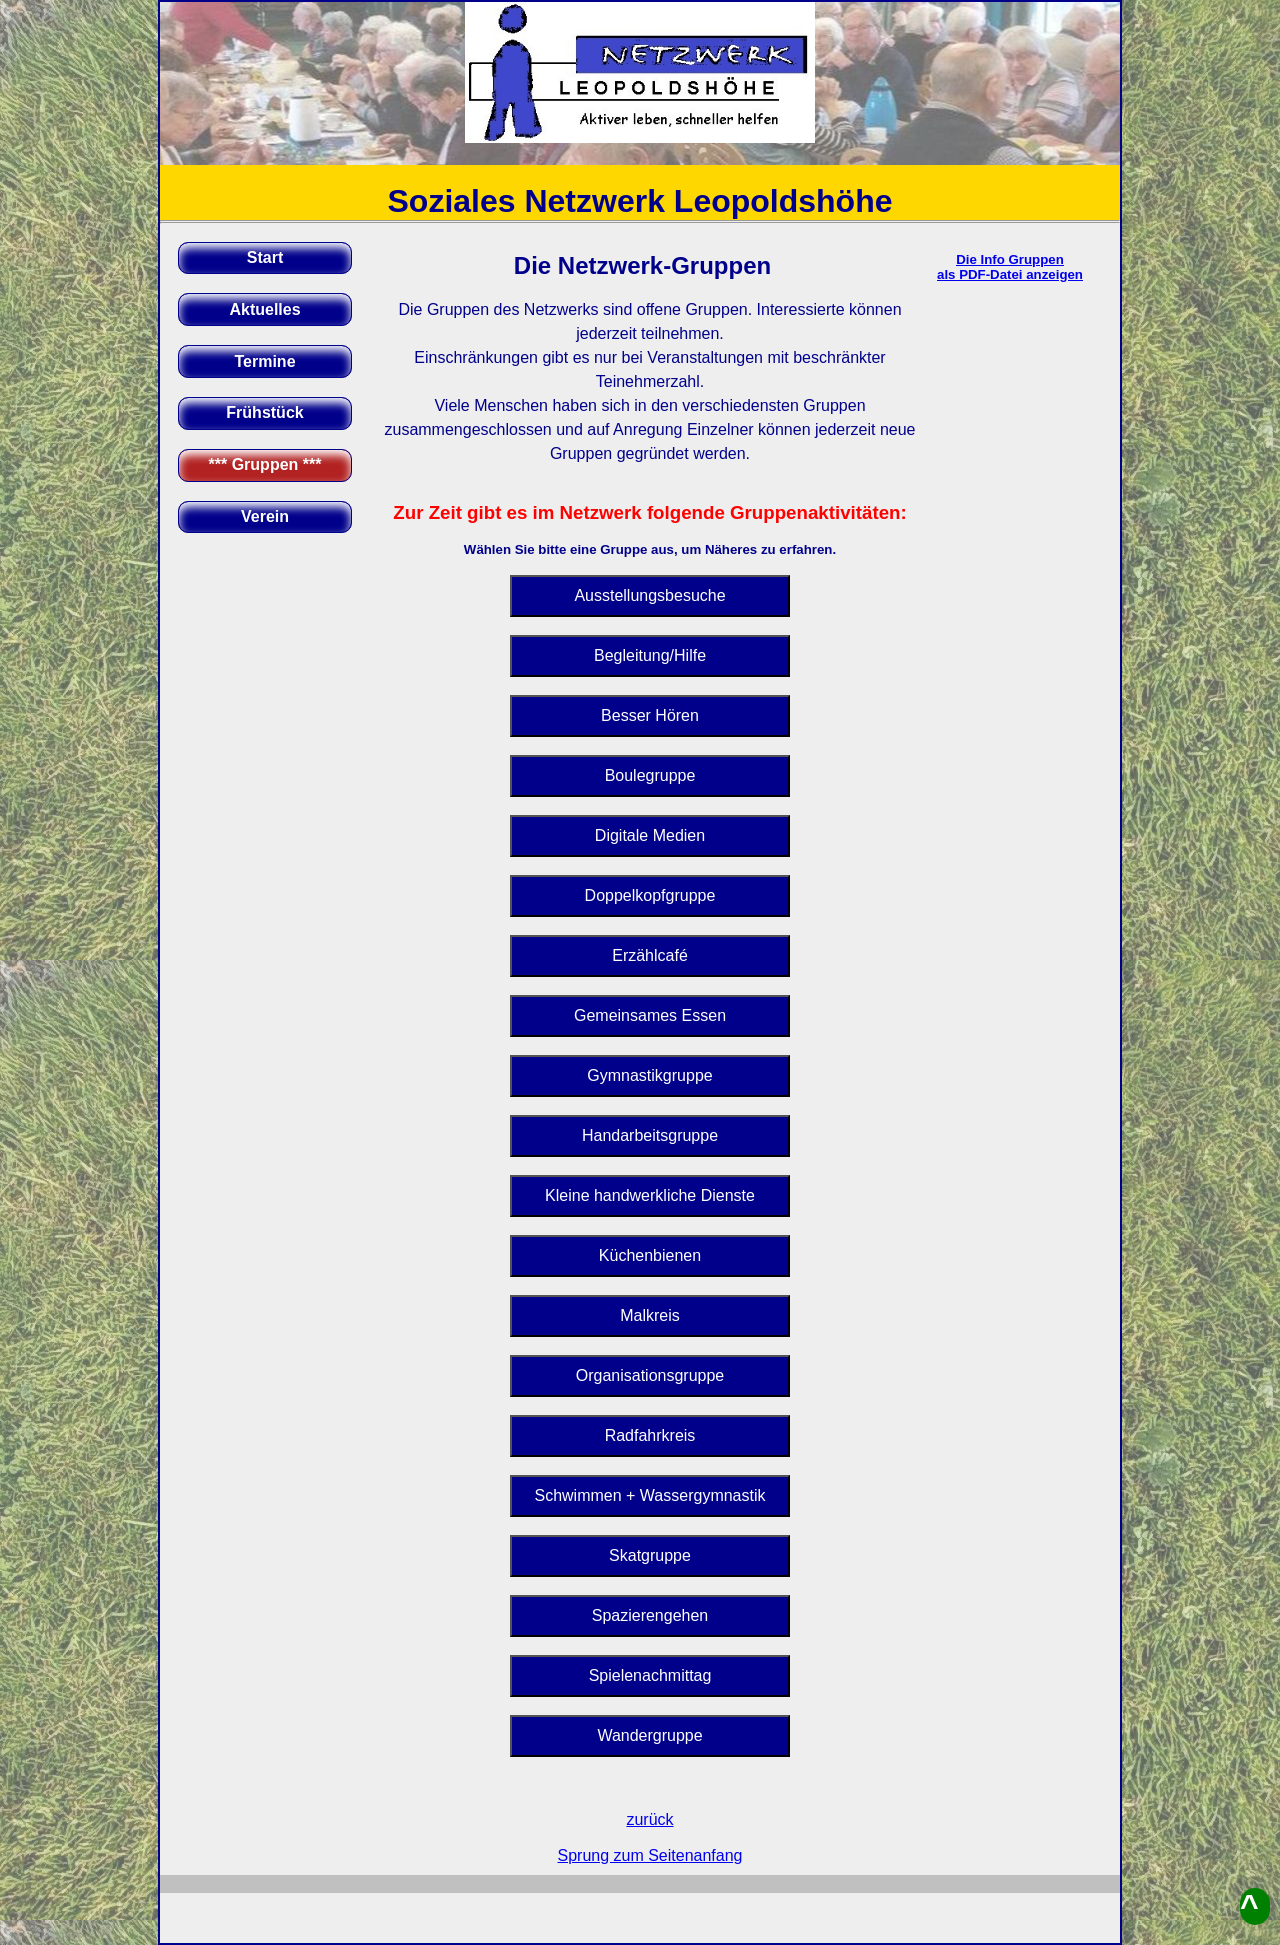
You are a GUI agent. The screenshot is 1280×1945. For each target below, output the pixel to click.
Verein (265, 516)
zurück (649, 1819)
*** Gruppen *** (265, 464)
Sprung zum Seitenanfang (649, 1855)
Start (265, 257)
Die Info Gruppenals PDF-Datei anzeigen (1010, 267)
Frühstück (264, 412)
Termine (264, 361)
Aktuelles (264, 309)
